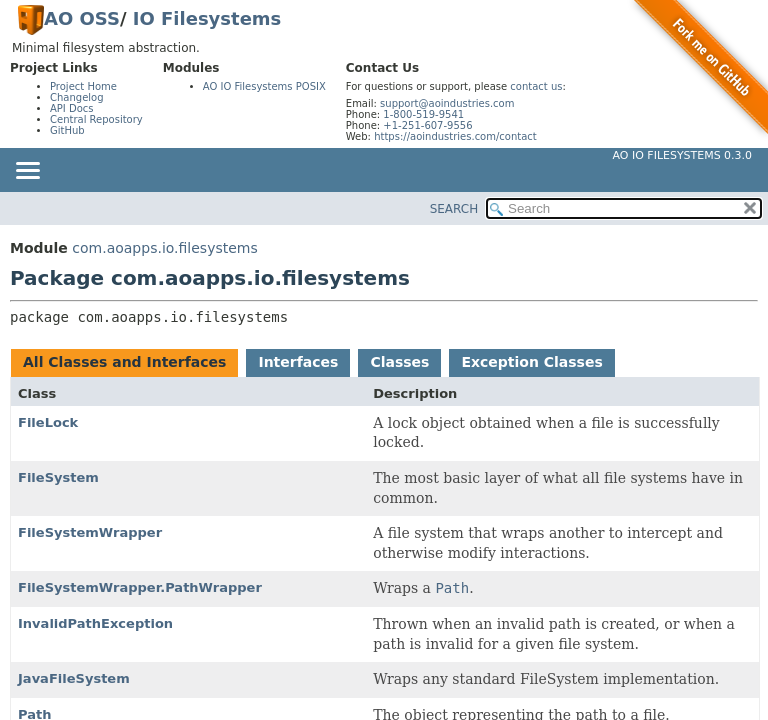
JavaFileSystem (74, 678)
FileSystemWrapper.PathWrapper (140, 587)
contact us (536, 86)
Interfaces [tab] (298, 362)
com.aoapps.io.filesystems (164, 248)
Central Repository (96, 119)
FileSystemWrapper (90, 532)
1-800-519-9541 (423, 114)
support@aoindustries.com (447, 103)
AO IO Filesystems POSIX (264, 86)
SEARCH (454, 209)
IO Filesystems (207, 18)
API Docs (72, 108)
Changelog (77, 97)
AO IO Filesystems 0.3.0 (682, 155)
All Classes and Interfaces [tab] (124, 362)
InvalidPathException (95, 623)
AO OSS (82, 18)
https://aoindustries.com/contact (455, 136)
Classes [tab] (399, 362)
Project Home (83, 86)
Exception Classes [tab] (531, 362)
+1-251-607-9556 (427, 125)
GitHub (67, 130)
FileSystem (58, 477)
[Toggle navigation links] (27, 172)
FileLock (48, 422)
